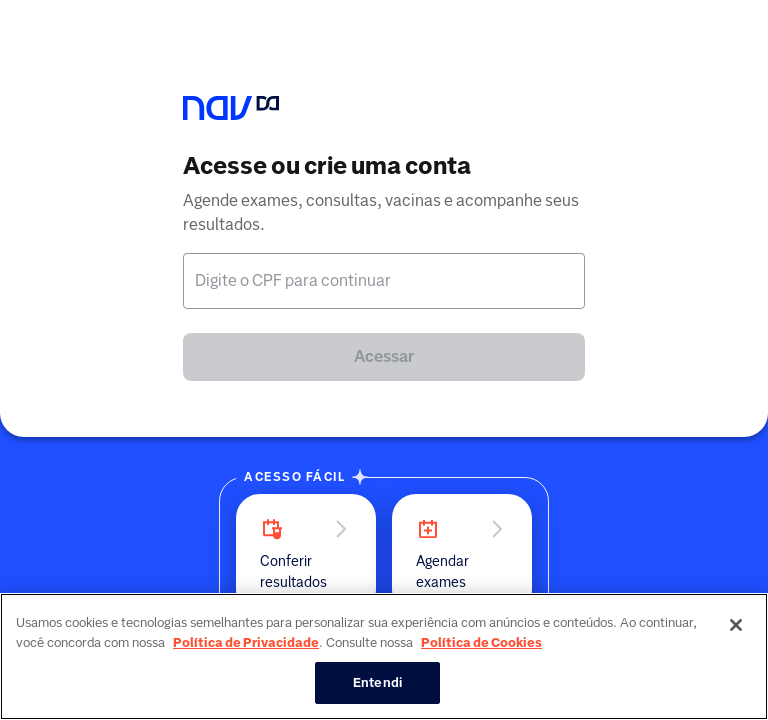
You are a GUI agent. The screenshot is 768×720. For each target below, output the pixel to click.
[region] (384, 656)
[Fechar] (736, 625)
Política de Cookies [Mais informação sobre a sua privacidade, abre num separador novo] (481, 642)
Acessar (384, 356)
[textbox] (384, 281)
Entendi (377, 682)
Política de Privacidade (246, 642)
